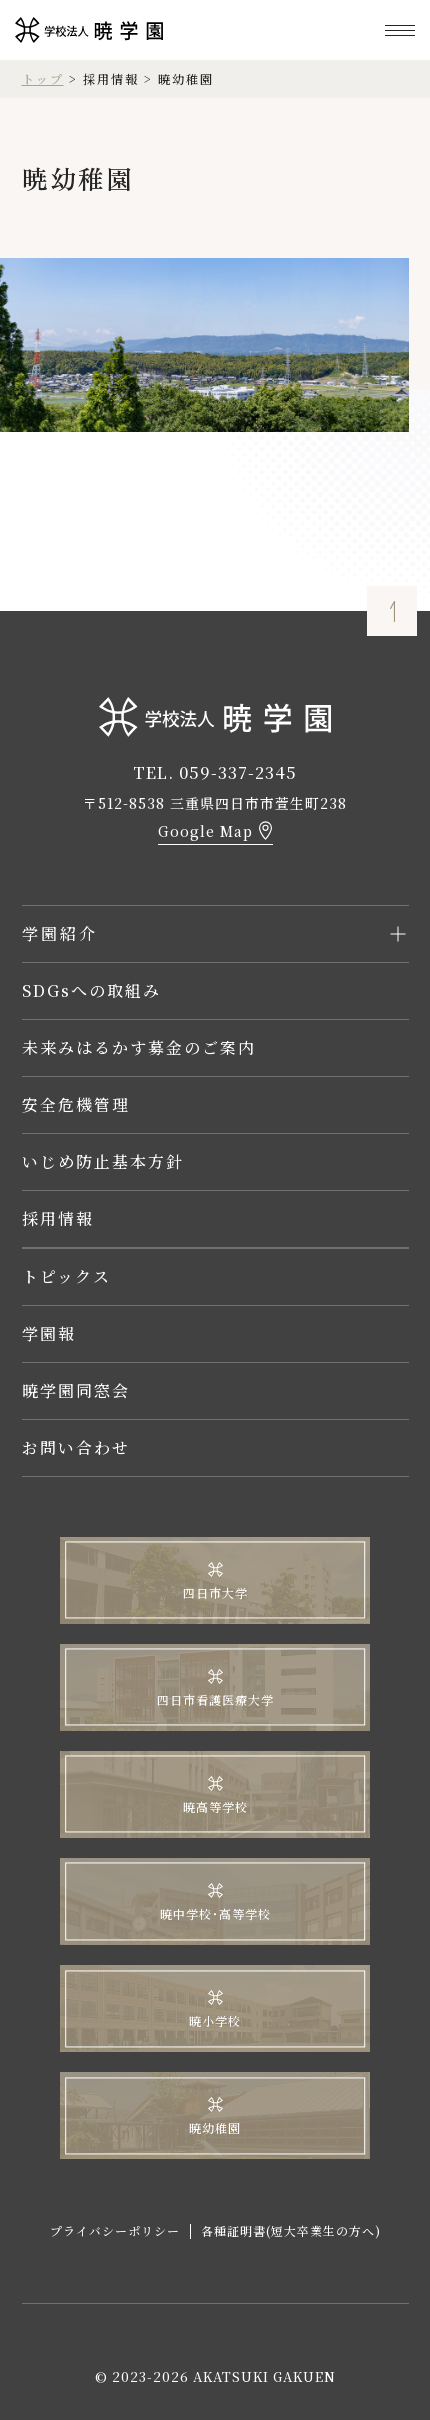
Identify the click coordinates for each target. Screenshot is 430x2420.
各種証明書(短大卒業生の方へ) (291, 2230)
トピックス (66, 1276)
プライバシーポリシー (115, 2230)
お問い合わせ (76, 1447)
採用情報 (58, 1218)
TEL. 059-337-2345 (215, 772)
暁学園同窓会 (76, 1390)
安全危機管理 (76, 1104)
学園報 (49, 1333)
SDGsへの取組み (91, 990)
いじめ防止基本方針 (103, 1161)
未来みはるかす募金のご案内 (139, 1047)
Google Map (205, 831)
